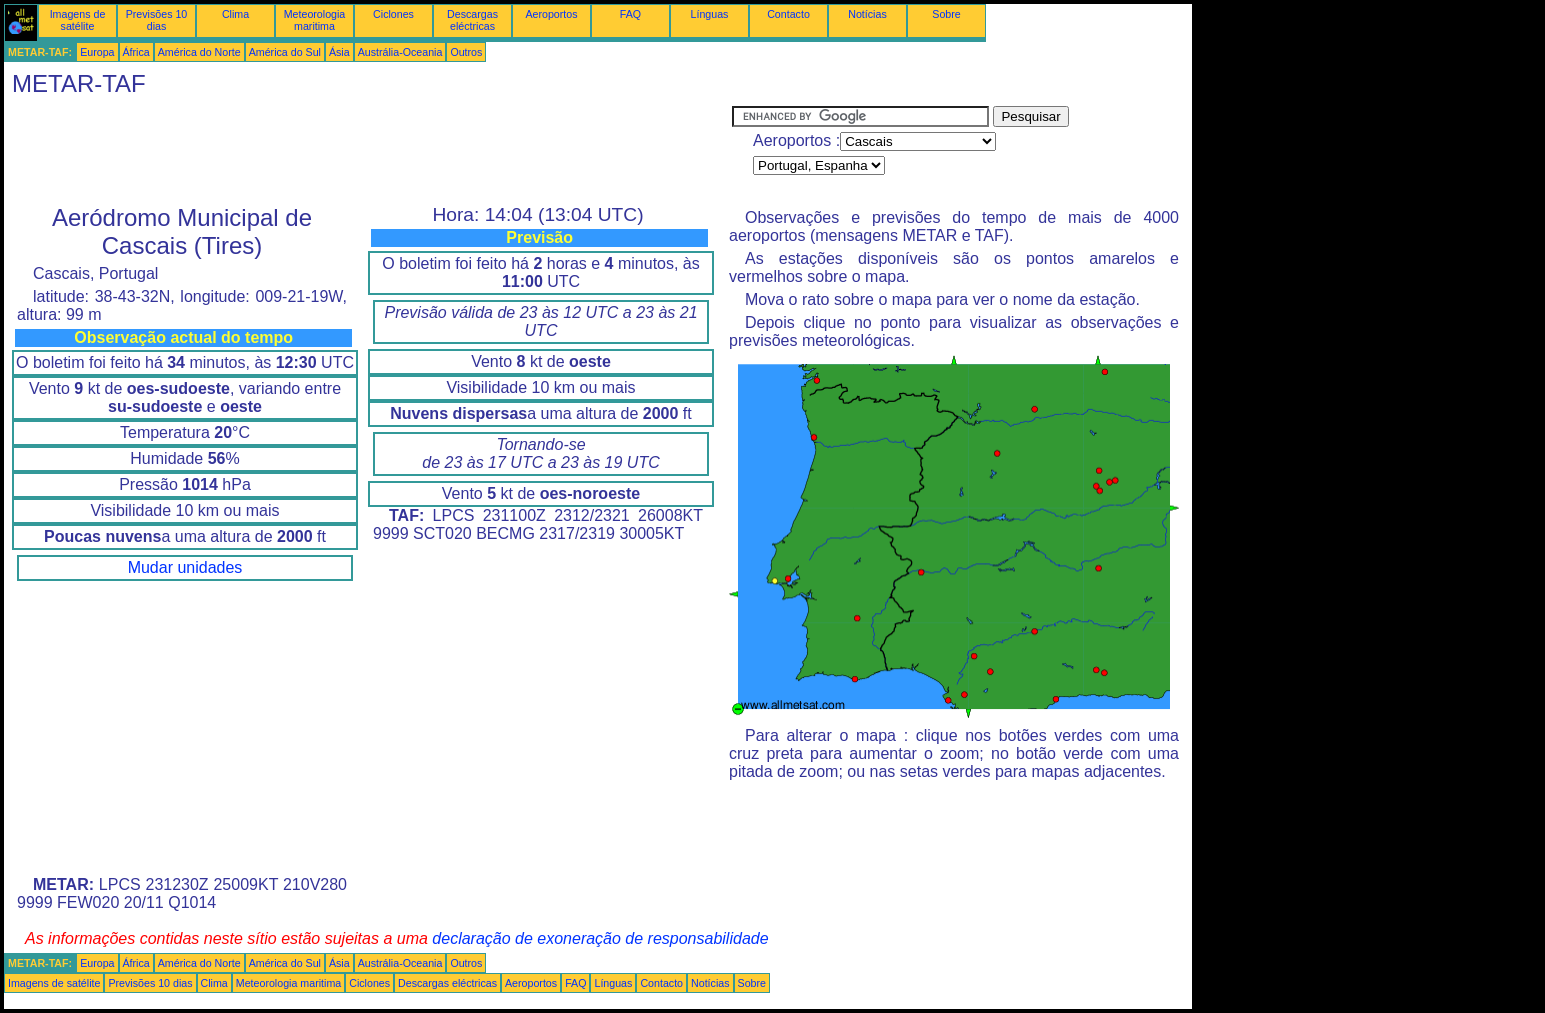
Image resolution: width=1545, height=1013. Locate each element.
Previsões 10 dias (157, 20)
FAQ (630, 14)
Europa (97, 52)
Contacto (788, 14)
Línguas (710, 14)
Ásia (339, 52)
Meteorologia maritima (315, 20)
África (136, 52)
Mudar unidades (185, 567)
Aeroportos (551, 14)
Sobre (946, 14)
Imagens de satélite (78, 20)
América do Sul (285, 52)
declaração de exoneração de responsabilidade (600, 938)
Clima (235, 14)
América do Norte (199, 52)
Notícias (867, 14)
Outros (466, 52)
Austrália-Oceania (400, 52)
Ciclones (393, 14)
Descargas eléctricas (472, 20)
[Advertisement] (368, 151)
